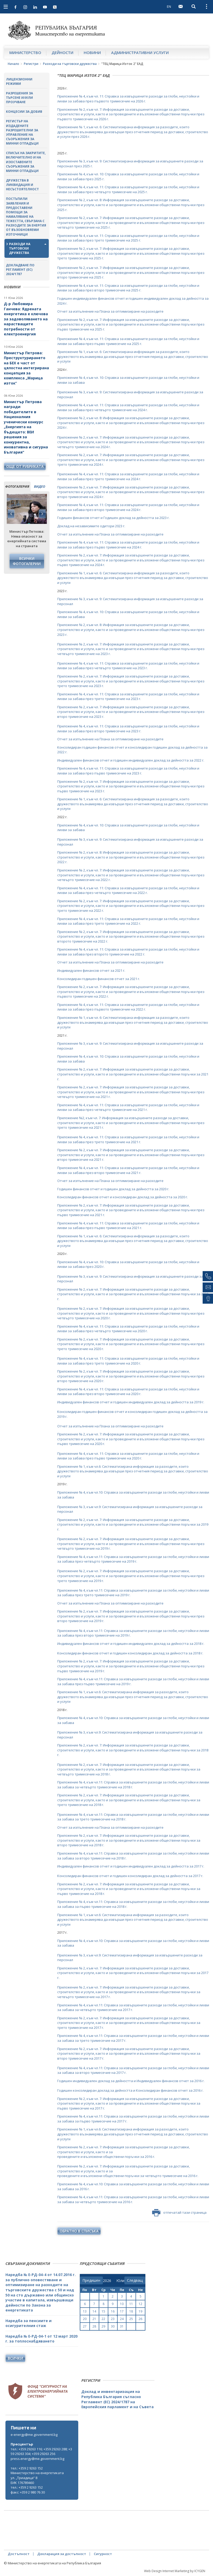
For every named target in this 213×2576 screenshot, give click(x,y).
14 (94, 2311)
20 (85, 2319)
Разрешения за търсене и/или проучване (19, 97)
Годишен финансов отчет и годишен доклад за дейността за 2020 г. (113, 1189)
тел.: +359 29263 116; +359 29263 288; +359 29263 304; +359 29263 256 (41, 2451)
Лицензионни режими (19, 81)
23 (113, 2319)
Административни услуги (140, 52)
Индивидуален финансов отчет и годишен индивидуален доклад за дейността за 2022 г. (130, 760)
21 (94, 2319)
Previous (11, 513)
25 (131, 2319)
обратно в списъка (79, 2230)
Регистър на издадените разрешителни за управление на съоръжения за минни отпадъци (22, 132)
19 (140, 2311)
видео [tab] (39, 486)
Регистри (31, 64)
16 (113, 2311)
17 (122, 2311)
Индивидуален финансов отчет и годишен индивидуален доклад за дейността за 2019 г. (130, 1402)
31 (122, 2326)
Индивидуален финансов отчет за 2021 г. (91, 970)
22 (103, 2319)
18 (131, 2311)
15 (103, 2311)
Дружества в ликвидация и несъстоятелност (22, 184)
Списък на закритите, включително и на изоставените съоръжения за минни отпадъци (26, 162)
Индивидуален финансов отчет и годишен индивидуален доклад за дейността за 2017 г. (130, 1866)
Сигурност (103, 2553)
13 (85, 2311)
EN (169, 6)
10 (122, 2304)
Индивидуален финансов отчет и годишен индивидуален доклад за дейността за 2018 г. (130, 1643)
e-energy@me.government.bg (34, 2434)
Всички (15, 2358)
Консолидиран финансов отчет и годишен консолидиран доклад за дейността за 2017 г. (130, 1875)
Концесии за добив (24, 111)
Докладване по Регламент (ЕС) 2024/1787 (20, 269)
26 (140, 2319)
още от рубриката (25, 466)
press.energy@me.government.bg (37, 2458)
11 (131, 2304)
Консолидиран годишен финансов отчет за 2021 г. (98, 978)
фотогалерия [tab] (17, 486)
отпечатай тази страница (179, 2213)
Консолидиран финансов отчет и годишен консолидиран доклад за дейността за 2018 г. (130, 1653)
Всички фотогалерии (27, 561)
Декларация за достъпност (61, 2553)
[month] (120, 2280)
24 (122, 2319)
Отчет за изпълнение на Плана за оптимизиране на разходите (110, 311)
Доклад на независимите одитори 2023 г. (91, 526)
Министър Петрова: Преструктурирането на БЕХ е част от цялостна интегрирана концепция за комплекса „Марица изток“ (26, 368)
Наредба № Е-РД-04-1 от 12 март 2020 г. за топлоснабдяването (41, 2339)
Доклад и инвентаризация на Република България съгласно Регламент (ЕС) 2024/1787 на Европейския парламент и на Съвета (117, 2399)
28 (94, 2326)
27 (85, 2326)
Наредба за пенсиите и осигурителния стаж (28, 2323)
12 (140, 2304)
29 (103, 2326)
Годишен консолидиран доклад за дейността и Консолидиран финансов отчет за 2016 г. (130, 2090)
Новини (92, 52)
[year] (107, 2280)
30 (113, 2326)
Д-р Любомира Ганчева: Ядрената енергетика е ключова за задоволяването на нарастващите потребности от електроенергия (26, 318)
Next (42, 513)
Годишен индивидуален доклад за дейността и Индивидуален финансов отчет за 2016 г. (130, 2080)
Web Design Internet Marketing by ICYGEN (174, 2571)
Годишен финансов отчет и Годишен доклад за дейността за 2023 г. (113, 517)
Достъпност (19, 2553)
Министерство (25, 52)
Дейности (62, 52)
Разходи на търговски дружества (70, 64)
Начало (13, 64)
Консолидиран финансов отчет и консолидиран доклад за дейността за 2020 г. (122, 1197)
